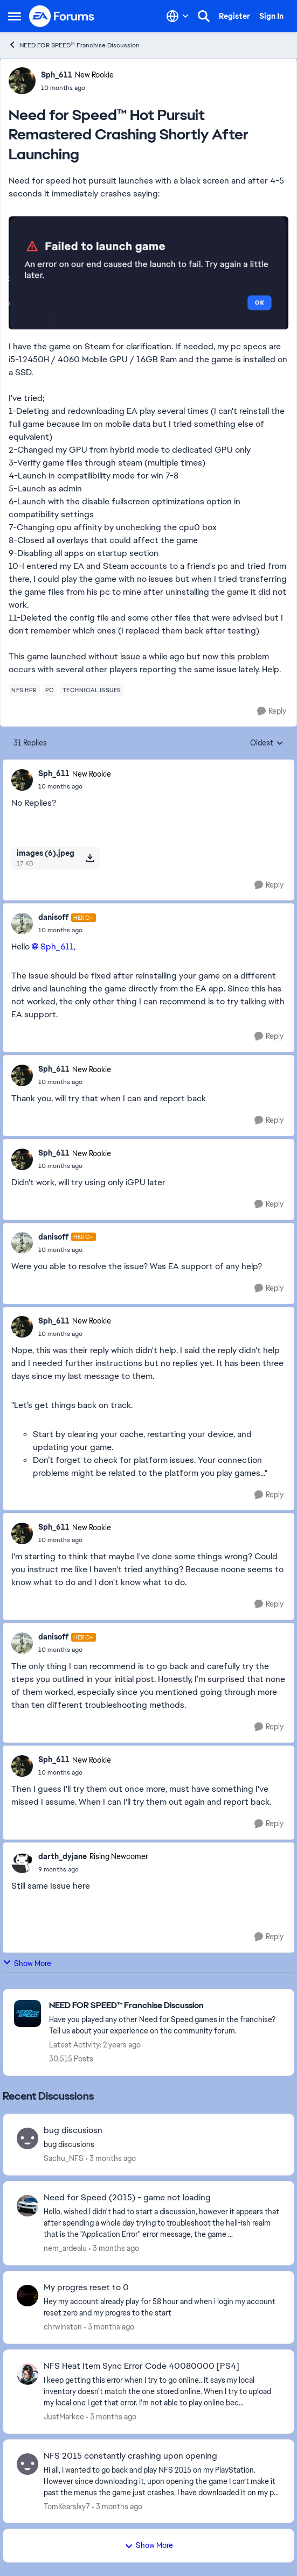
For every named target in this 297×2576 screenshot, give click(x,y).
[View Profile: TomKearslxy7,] (27, 2464)
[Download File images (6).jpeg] (90, 858)
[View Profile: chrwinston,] (27, 2295)
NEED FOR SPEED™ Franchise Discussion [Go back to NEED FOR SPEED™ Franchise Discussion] (74, 45)
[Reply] (271, 711)
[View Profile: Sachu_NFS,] (27, 2138)
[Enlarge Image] (148, 272)
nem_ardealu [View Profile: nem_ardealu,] (65, 2248)
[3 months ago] (111, 2158)
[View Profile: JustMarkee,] (27, 2374)
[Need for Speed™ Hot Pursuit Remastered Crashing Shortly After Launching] (74, 786)
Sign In (271, 16)
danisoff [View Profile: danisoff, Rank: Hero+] (53, 917)
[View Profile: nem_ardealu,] (27, 2205)
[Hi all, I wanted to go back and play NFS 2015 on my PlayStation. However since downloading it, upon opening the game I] (162, 2481)
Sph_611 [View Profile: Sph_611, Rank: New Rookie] (56, 75)
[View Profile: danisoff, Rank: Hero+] (22, 923)
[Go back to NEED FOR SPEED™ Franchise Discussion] (166, 2005)
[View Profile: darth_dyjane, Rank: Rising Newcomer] (22, 1862)
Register (234, 16)
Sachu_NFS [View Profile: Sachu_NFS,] (64, 2158)
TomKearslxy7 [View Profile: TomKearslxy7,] (67, 2506)
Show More (27, 1963)
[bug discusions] (162, 2144)
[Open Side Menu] (14, 16)
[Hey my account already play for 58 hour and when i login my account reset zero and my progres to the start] (162, 2307)
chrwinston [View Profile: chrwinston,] (63, 2327)
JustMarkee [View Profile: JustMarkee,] (64, 2417)
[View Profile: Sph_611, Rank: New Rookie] (22, 80)
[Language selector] (178, 16)
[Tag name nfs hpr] (24, 690)
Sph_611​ (57, 946)
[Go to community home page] (62, 16)
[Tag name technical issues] (92, 690)
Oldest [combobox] (267, 743)
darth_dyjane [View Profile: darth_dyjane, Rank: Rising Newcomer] (62, 1856)
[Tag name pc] (50, 690)
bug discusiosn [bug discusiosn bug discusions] (73, 2130)
